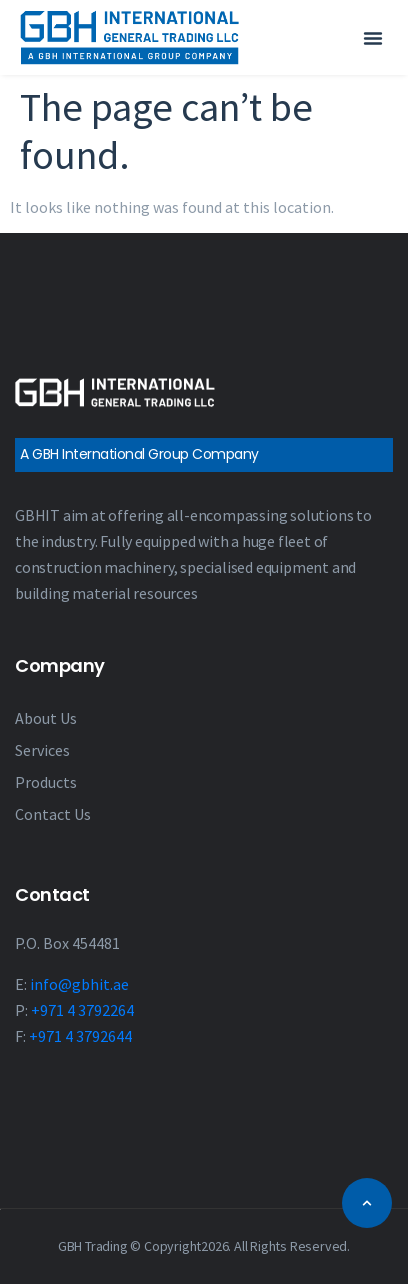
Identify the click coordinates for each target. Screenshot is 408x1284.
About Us (46, 718)
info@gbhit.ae (79, 984)
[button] (373, 38)
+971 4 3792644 (80, 1036)
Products (46, 782)
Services (42, 750)
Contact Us (53, 814)
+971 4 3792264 (82, 1010)
